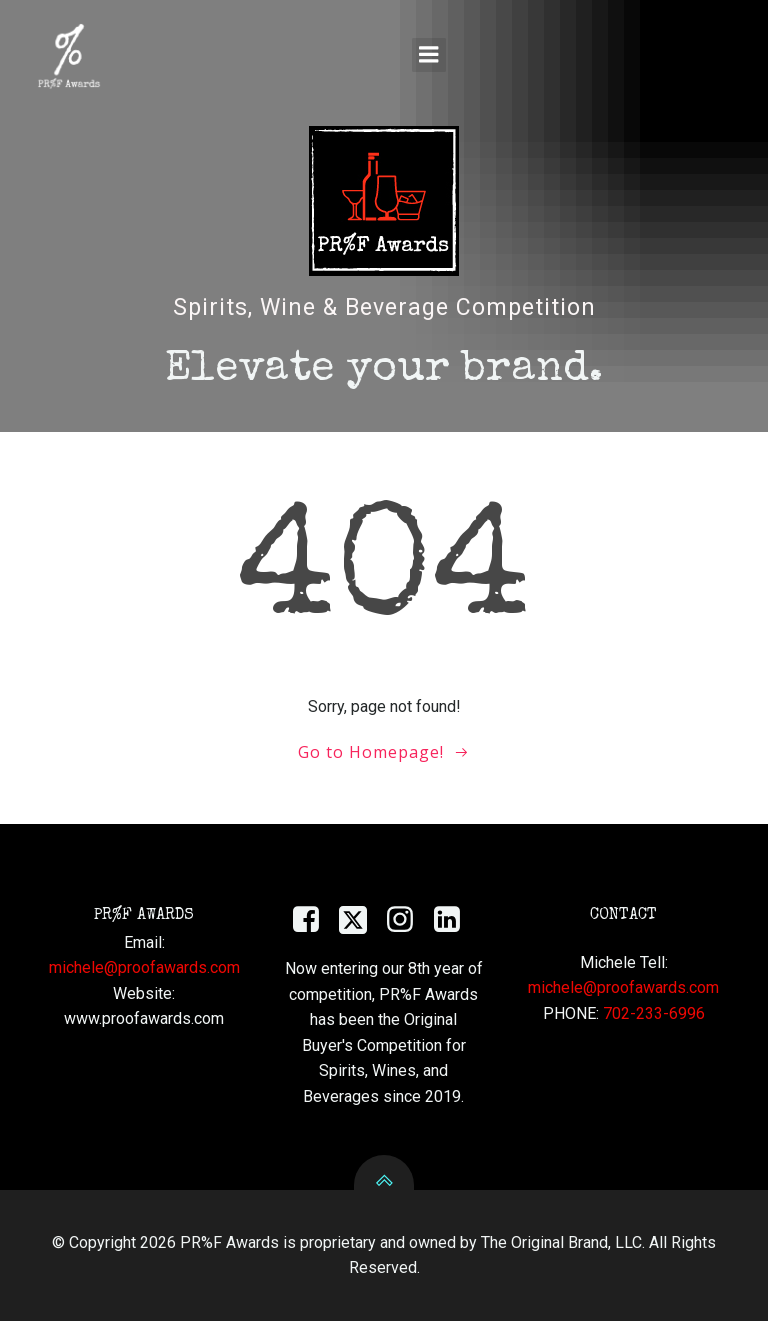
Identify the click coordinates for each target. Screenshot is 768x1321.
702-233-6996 (654, 1013)
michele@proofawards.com (144, 967)
